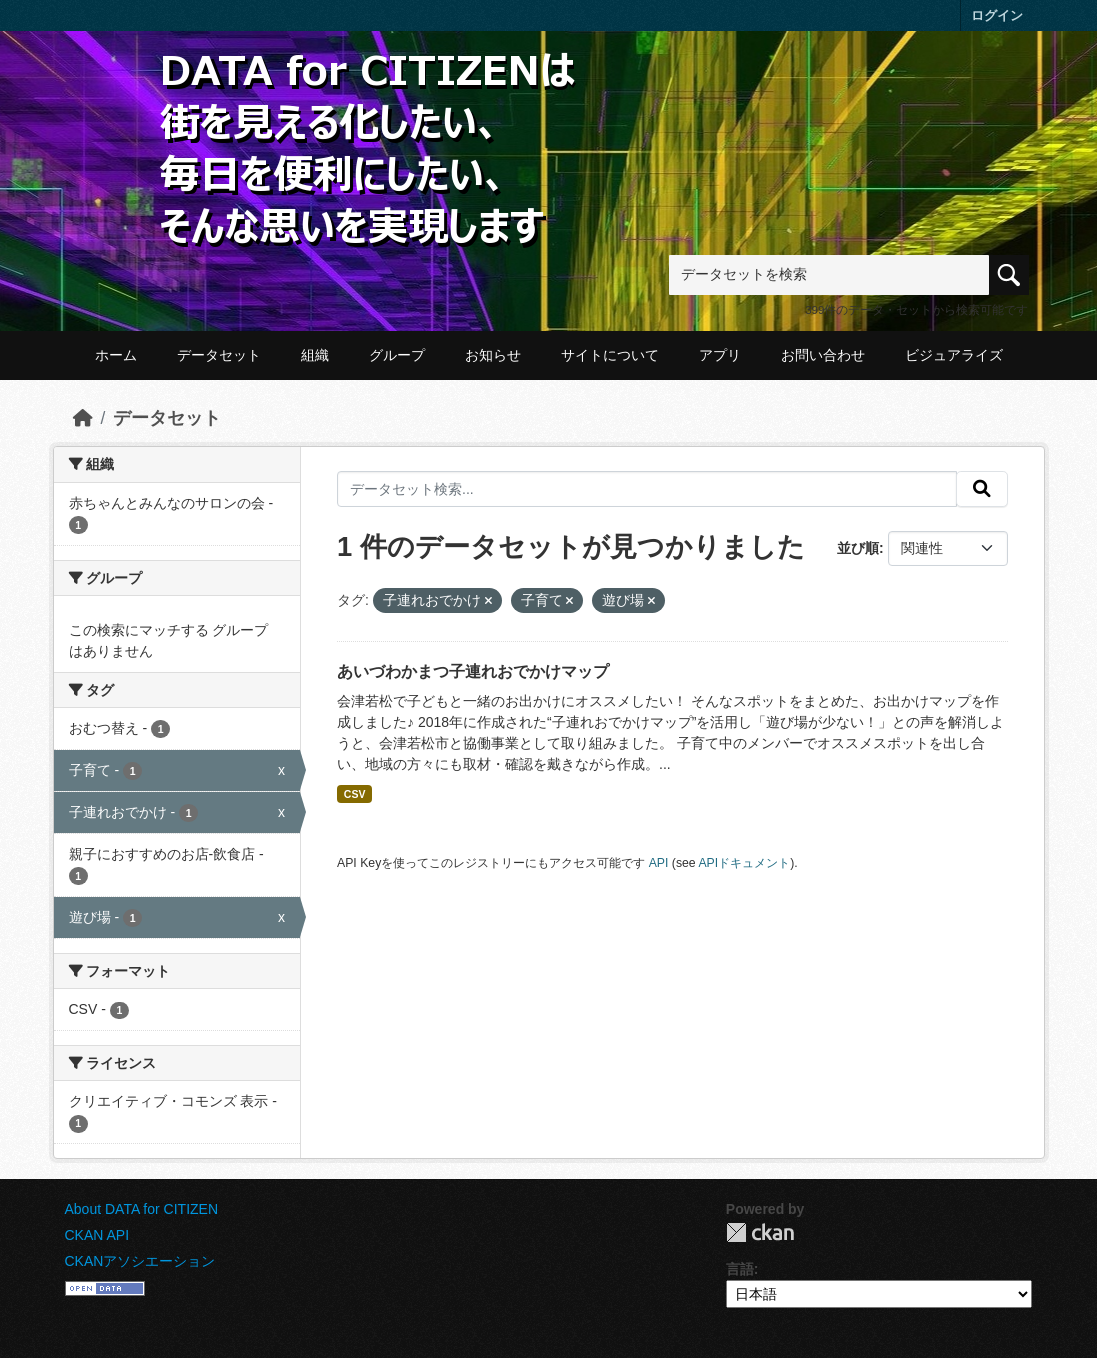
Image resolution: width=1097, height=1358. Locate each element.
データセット (219, 355)
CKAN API (97, 1235)
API (659, 863)
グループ (397, 355)
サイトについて (610, 355)
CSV (355, 794)
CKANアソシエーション (140, 1261)
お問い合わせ (823, 355)
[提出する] (982, 489)
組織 (315, 355)
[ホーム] (83, 418)
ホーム (116, 355)
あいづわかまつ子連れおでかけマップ (473, 671)
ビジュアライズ (954, 355)
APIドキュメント (744, 863)
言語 (740, 1269)
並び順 (858, 548)
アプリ (720, 355)
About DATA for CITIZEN (142, 1209)
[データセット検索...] (647, 489)
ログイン (997, 15)
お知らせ (493, 355)
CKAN (760, 1232)
